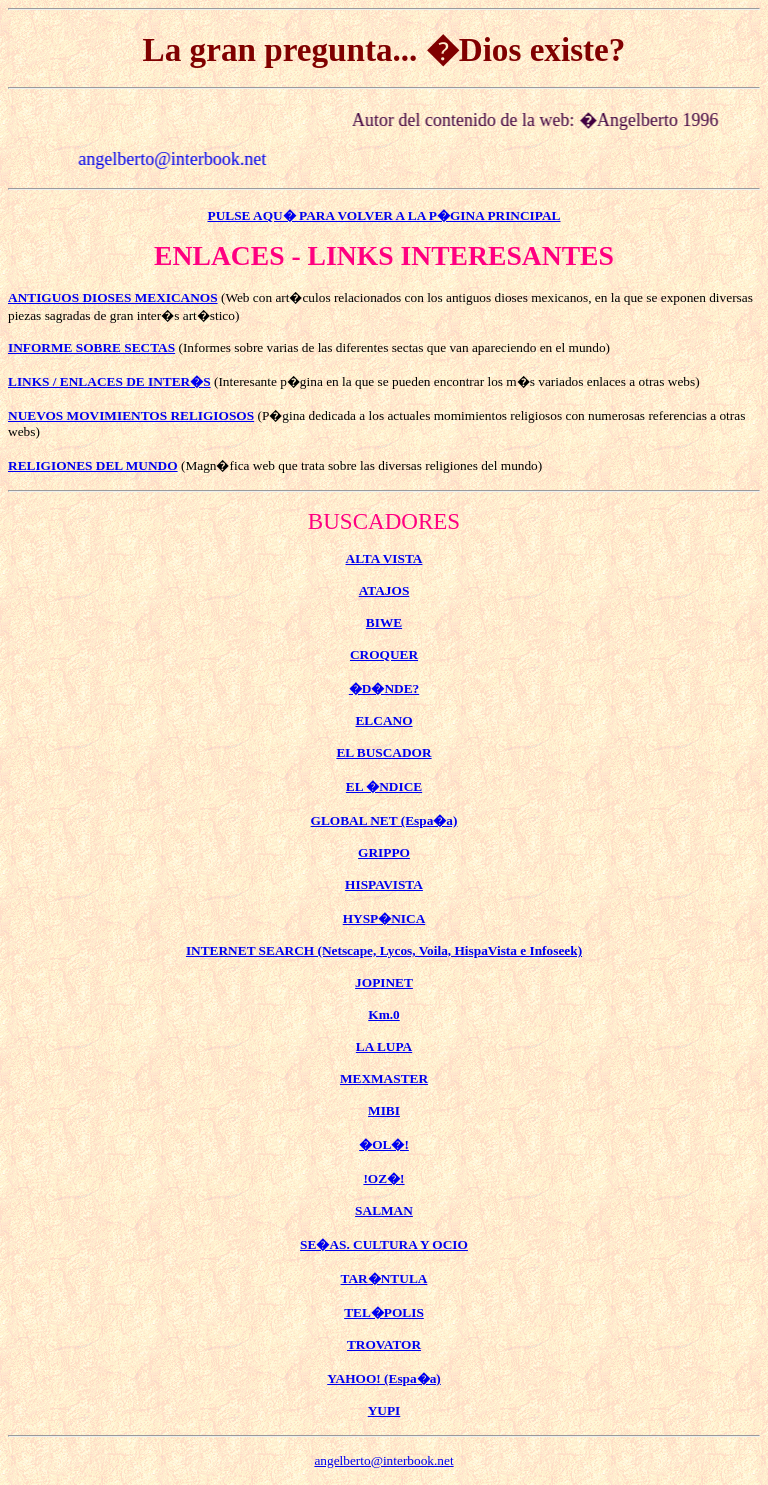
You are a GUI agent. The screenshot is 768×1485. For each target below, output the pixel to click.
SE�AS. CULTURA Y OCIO (384, 1244)
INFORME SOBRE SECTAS (91, 347)
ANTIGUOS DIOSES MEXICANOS (113, 297)
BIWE (384, 622)
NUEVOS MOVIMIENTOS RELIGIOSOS (131, 415)
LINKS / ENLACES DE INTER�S (109, 381)
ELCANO (383, 720)
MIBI (384, 1110)
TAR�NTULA (384, 1278)
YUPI (384, 1410)
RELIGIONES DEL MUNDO (93, 465)
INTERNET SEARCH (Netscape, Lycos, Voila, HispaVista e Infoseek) (384, 950)
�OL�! (384, 1144)
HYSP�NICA (384, 918)
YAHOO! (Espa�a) (384, 1378)
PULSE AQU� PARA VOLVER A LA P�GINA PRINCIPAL (384, 215)
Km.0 (383, 1014)
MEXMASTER (384, 1078)
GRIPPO (384, 852)
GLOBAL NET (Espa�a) (384, 820)
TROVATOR (384, 1344)
